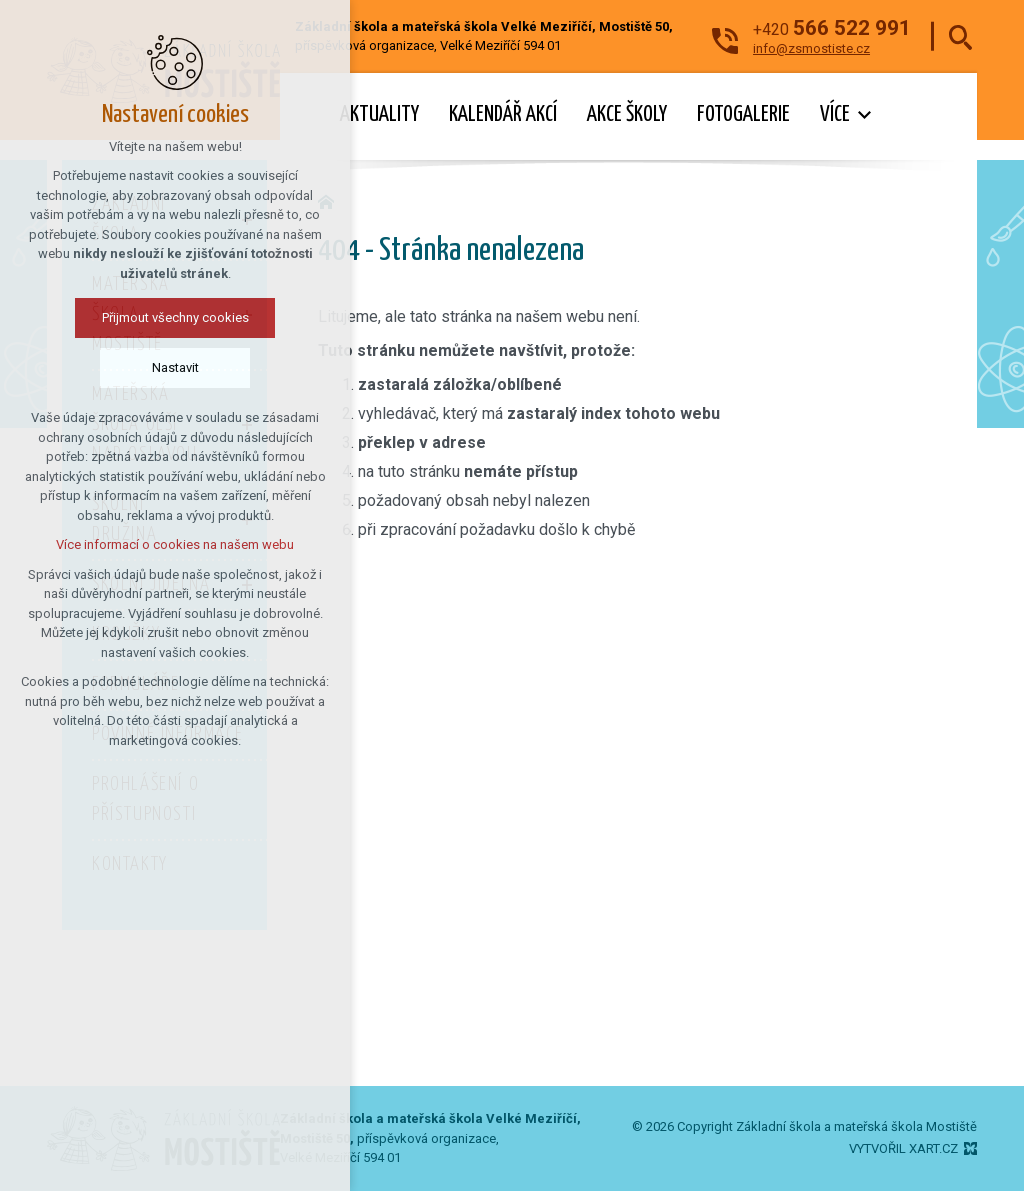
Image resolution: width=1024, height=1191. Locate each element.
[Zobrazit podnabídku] (865, 115)
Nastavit (115, 367)
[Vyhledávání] (960, 36)
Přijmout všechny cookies (115, 317)
